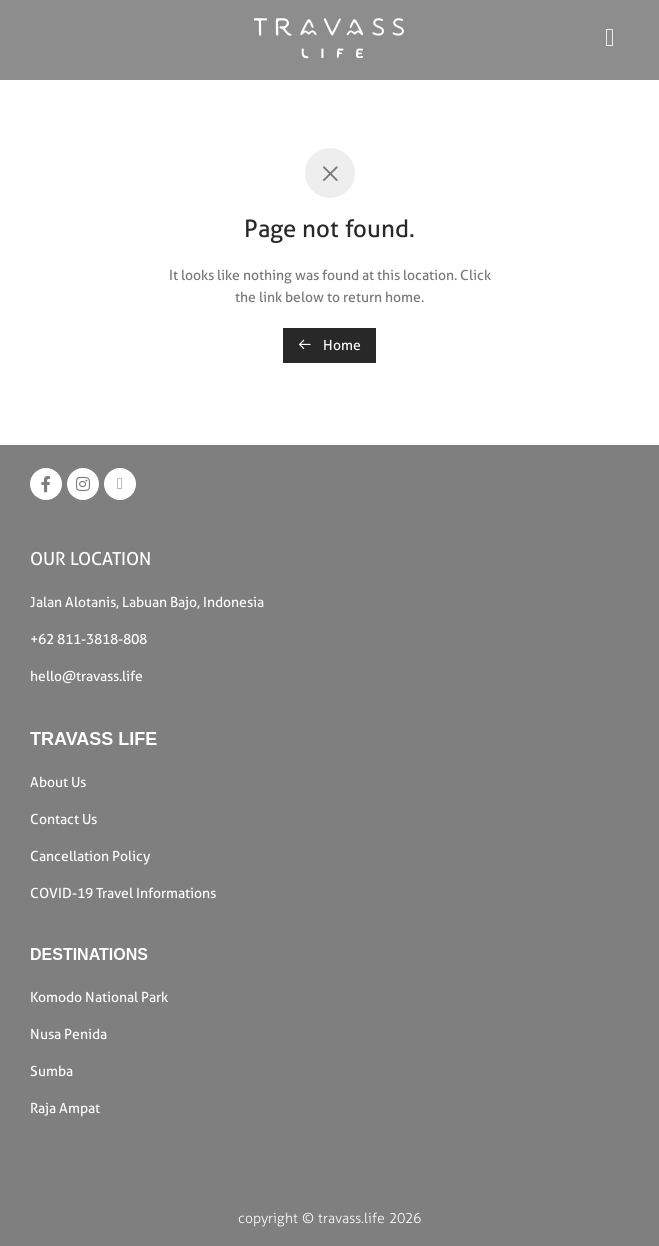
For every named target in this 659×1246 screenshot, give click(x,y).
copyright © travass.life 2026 (329, 1218)
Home (329, 345)
